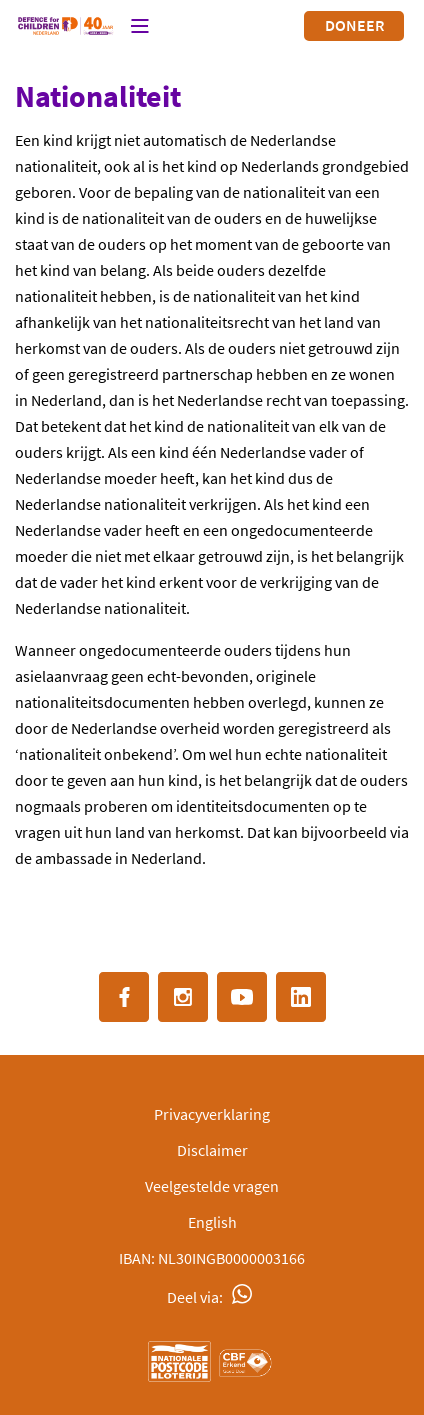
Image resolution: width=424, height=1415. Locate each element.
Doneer (354, 25)
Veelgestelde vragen (212, 1186)
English (212, 1222)
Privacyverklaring (212, 1114)
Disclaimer (212, 1150)
